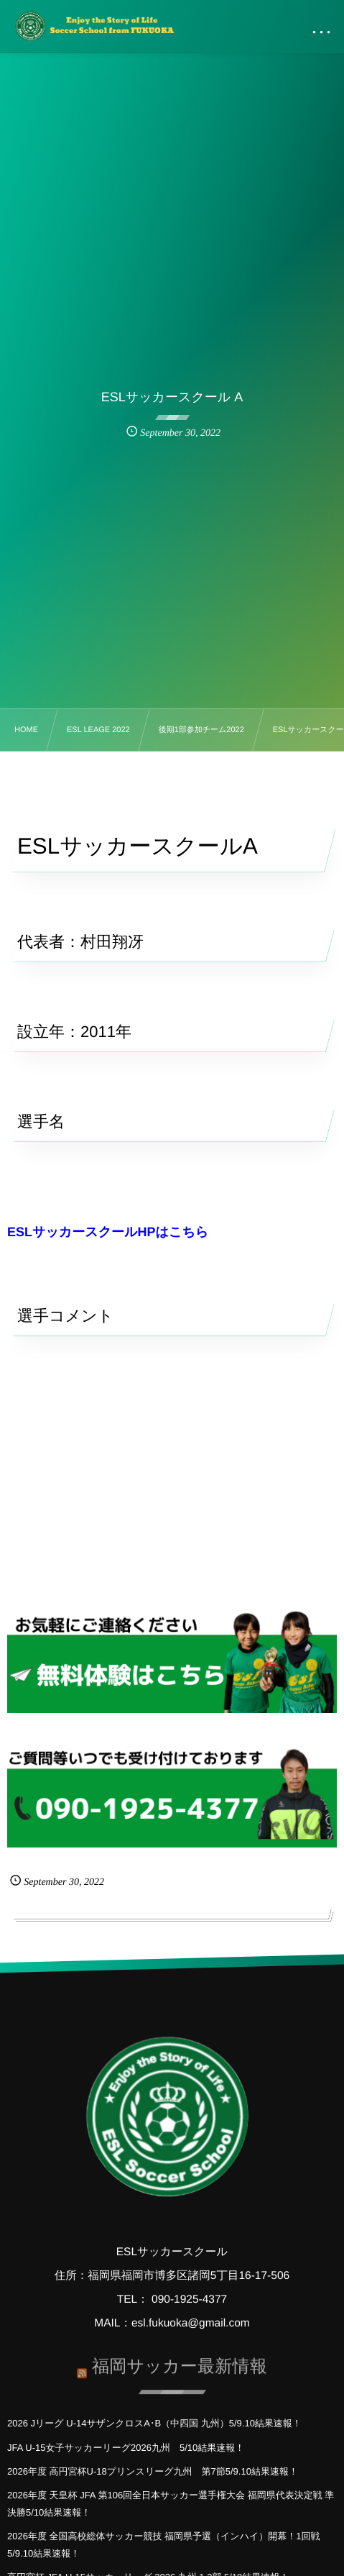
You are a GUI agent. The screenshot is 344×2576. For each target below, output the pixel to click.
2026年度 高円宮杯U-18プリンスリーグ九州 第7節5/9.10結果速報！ (152, 2471)
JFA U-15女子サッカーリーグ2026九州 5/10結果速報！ (125, 2447)
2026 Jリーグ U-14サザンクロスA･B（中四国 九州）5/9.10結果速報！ (154, 2423)
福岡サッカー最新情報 (179, 2362)
